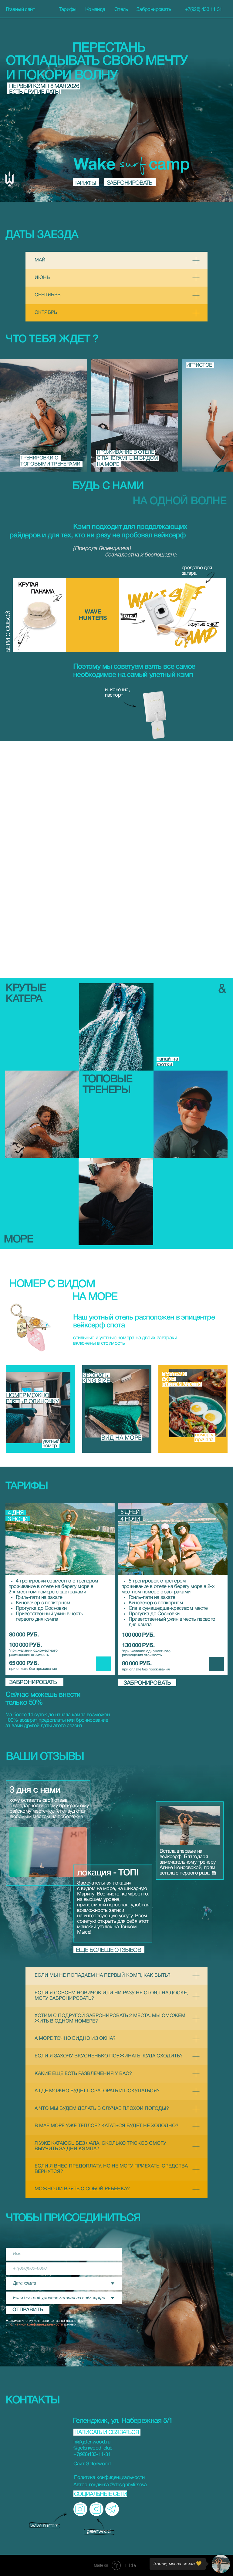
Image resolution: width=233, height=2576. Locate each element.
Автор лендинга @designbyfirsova (110, 2485)
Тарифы (67, 9)
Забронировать (153, 9)
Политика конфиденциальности (109, 2477)
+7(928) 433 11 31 (203, 9)
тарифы (85, 183)
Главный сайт (20, 9)
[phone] (64, 2268)
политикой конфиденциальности (35, 2324)
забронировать (129, 183)
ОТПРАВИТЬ (27, 2310)
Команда (95, 9)
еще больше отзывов (108, 1950)
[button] (41, 1114)
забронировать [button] (32, 1682)
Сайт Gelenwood (91, 2464)
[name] (64, 2254)
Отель (121, 9)
